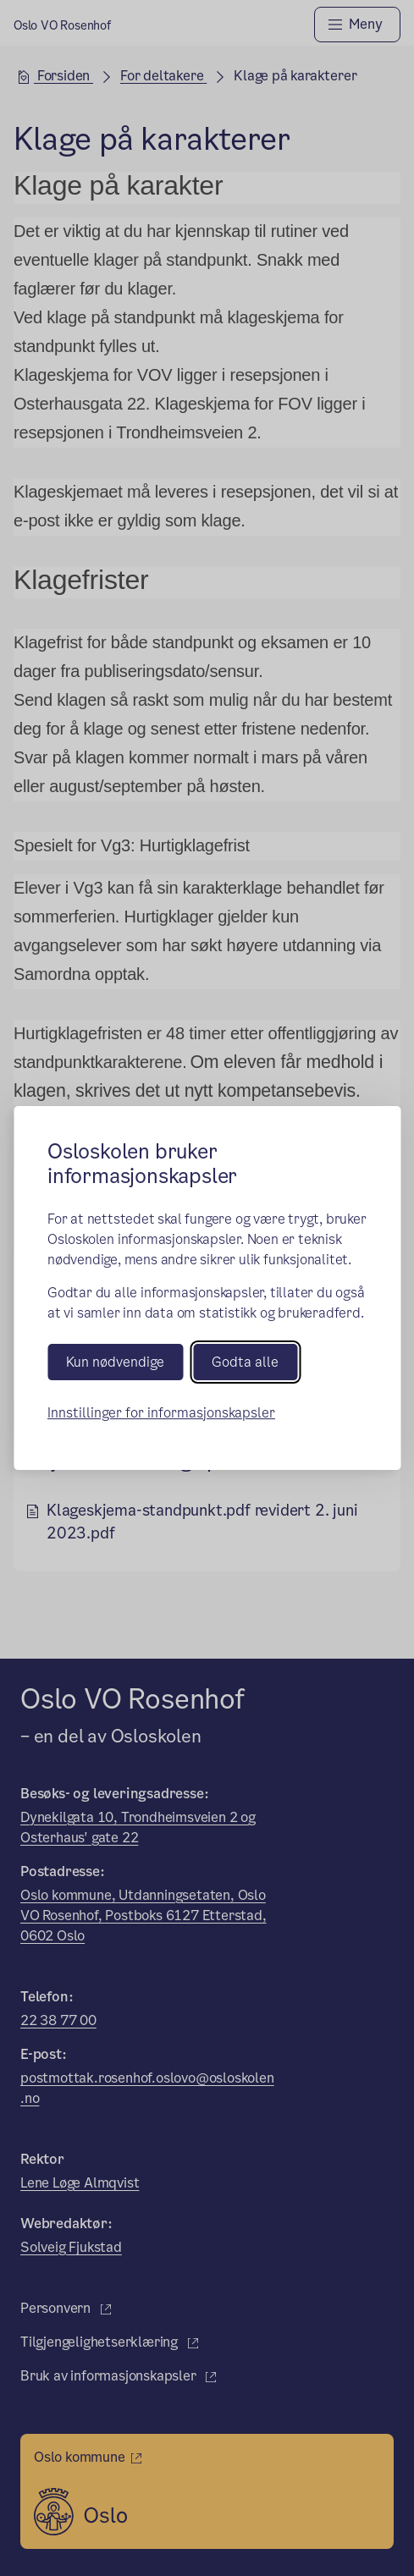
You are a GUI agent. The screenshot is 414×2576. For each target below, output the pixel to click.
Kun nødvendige (115, 1362)
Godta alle (245, 1362)
